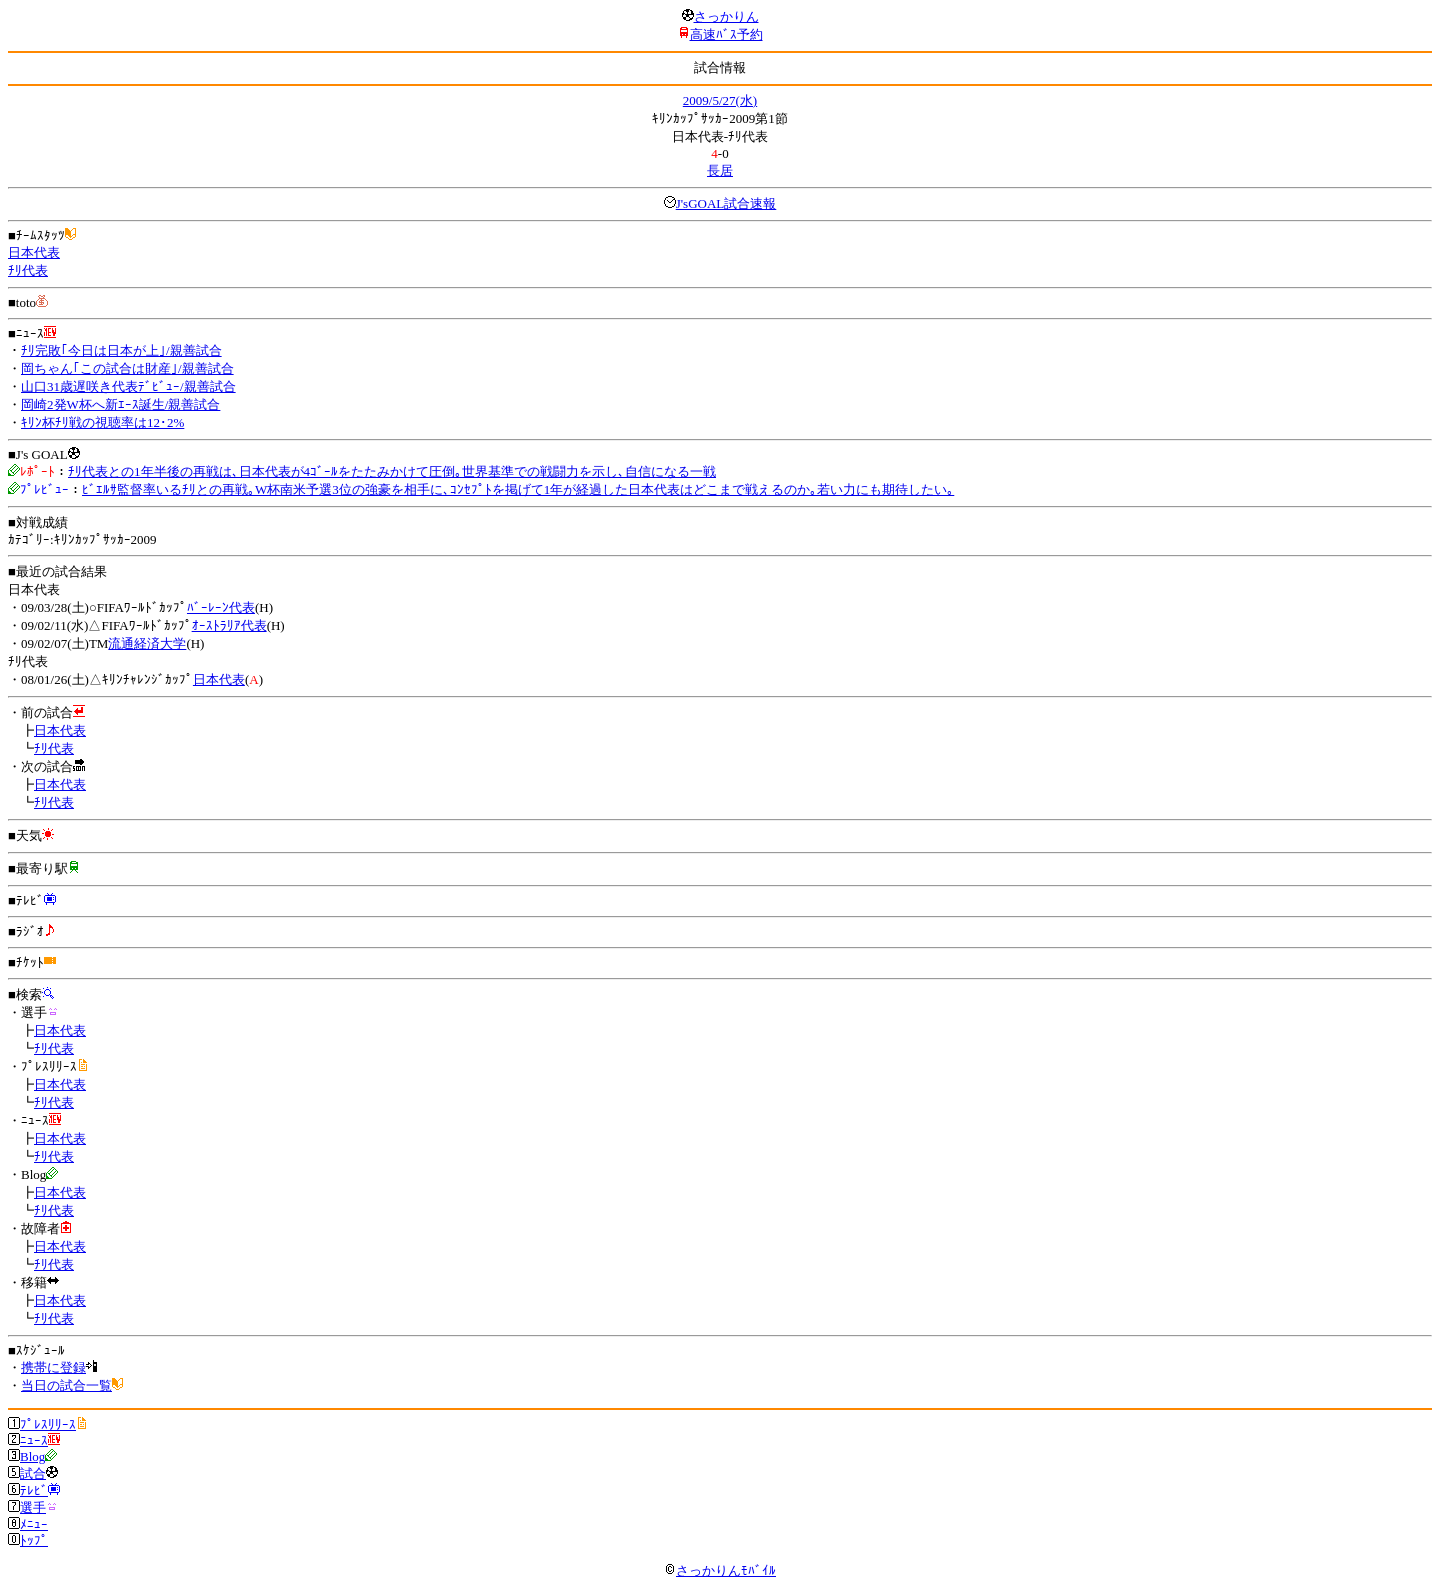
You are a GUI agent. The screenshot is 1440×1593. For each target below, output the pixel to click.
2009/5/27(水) (720, 100)
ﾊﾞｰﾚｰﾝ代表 (221, 607)
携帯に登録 (53, 1367)
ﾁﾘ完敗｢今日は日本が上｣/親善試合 (121, 350)
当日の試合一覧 (66, 1385)
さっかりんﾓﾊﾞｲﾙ (720, 1570)
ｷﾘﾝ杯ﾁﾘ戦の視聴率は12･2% (102, 422)
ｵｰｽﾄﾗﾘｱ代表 (229, 625)
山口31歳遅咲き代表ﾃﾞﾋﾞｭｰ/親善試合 (128, 386)
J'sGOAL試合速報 (726, 203)
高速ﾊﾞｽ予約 (726, 34)
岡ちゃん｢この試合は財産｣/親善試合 (127, 368)
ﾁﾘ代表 (28, 270)
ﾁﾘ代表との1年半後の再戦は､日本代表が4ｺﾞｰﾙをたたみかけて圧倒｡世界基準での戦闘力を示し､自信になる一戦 (392, 471)
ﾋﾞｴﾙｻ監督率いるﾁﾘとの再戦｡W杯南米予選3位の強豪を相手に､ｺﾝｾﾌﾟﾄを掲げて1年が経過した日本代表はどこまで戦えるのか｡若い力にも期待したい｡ (518, 489)
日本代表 (34, 252)
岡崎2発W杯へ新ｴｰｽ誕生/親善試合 (120, 404)
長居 (720, 170)
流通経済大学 (147, 643)
